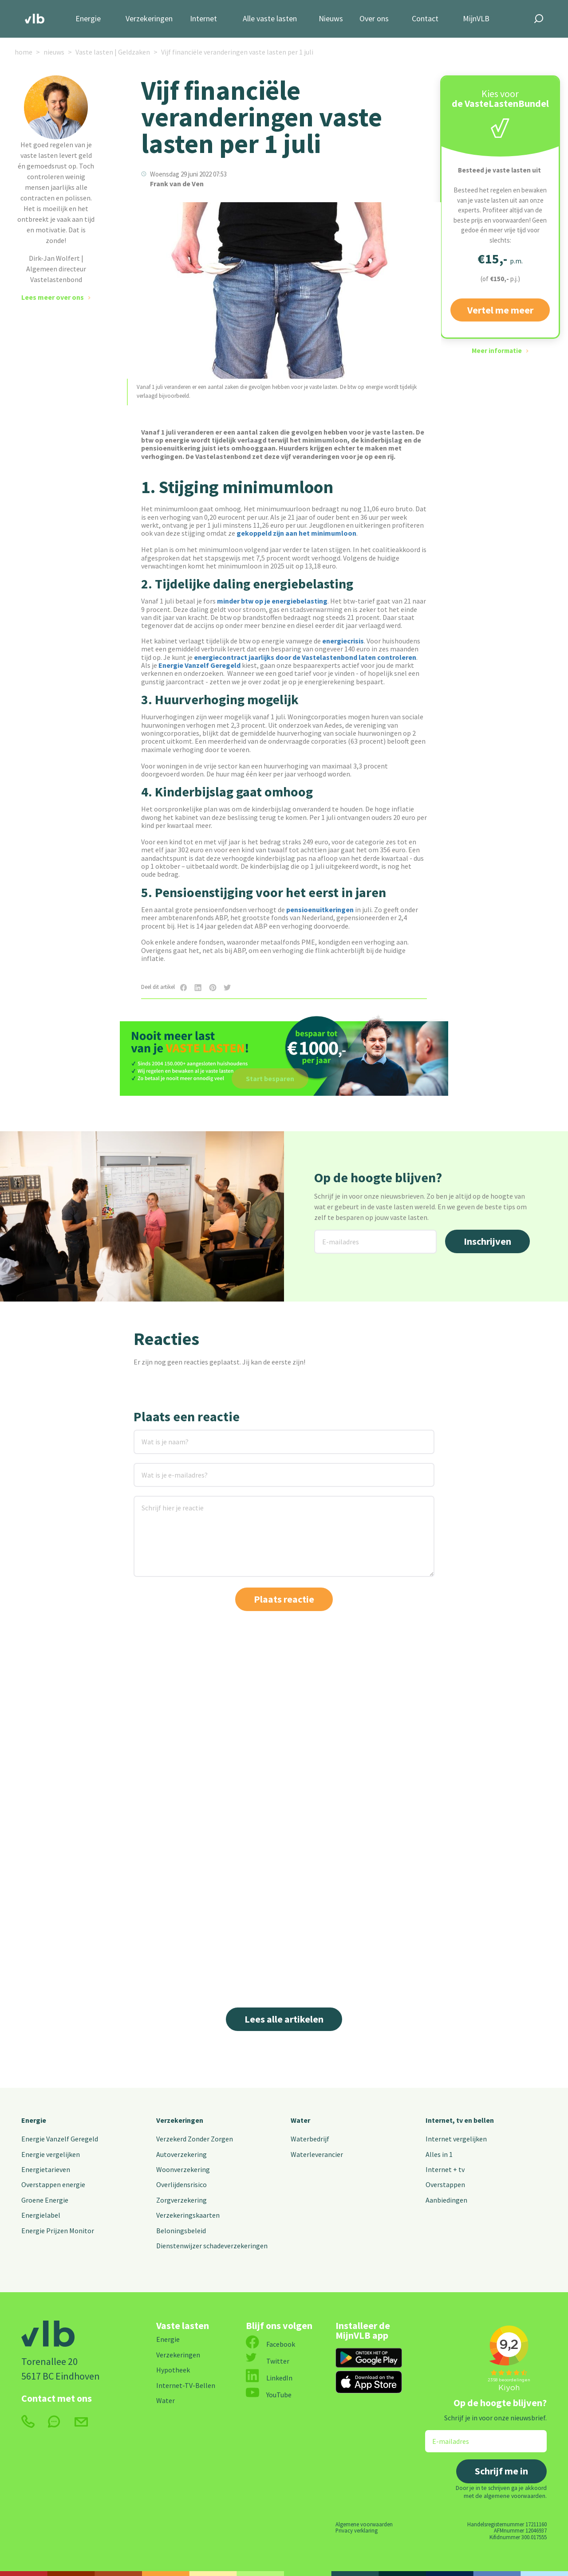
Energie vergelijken (50, 2154)
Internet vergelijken (456, 2138)
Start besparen (270, 1078)
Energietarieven (45, 2169)
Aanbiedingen (446, 2200)
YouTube (269, 2394)
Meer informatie (497, 350)
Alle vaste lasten (270, 19)
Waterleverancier (317, 2154)
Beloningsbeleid (181, 2230)
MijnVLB (476, 19)
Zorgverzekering (181, 2200)
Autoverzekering (181, 2154)
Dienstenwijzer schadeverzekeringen (212, 2245)
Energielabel (40, 2215)
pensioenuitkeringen (320, 909)
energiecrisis (343, 640)
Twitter (267, 2360)
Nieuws (331, 19)
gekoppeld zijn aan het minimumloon (296, 533)
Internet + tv (445, 2169)
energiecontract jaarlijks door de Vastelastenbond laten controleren (305, 657)
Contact (425, 19)
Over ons (374, 19)
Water (300, 2120)
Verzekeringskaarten (188, 2215)
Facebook (270, 2344)
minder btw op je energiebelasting (272, 600)
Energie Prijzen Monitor (57, 2230)
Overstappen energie (53, 2184)
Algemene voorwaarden (364, 2524)
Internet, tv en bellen (460, 2120)
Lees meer (442, 1946)
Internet (203, 19)
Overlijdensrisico (181, 2184)
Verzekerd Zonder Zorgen (194, 2138)
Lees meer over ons (52, 297)
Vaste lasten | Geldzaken (112, 51)
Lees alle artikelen (284, 2019)
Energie (88, 19)
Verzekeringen (149, 19)
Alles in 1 (439, 2154)
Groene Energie (44, 2200)
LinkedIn (269, 2377)
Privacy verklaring (356, 2530)
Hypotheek (173, 2369)
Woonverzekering (183, 2169)
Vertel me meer (500, 310)
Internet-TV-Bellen (185, 2385)
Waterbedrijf (310, 2138)
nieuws (53, 51)
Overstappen (445, 2184)
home (23, 51)
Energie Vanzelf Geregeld (199, 665)
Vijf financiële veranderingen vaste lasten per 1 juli (237, 51)
